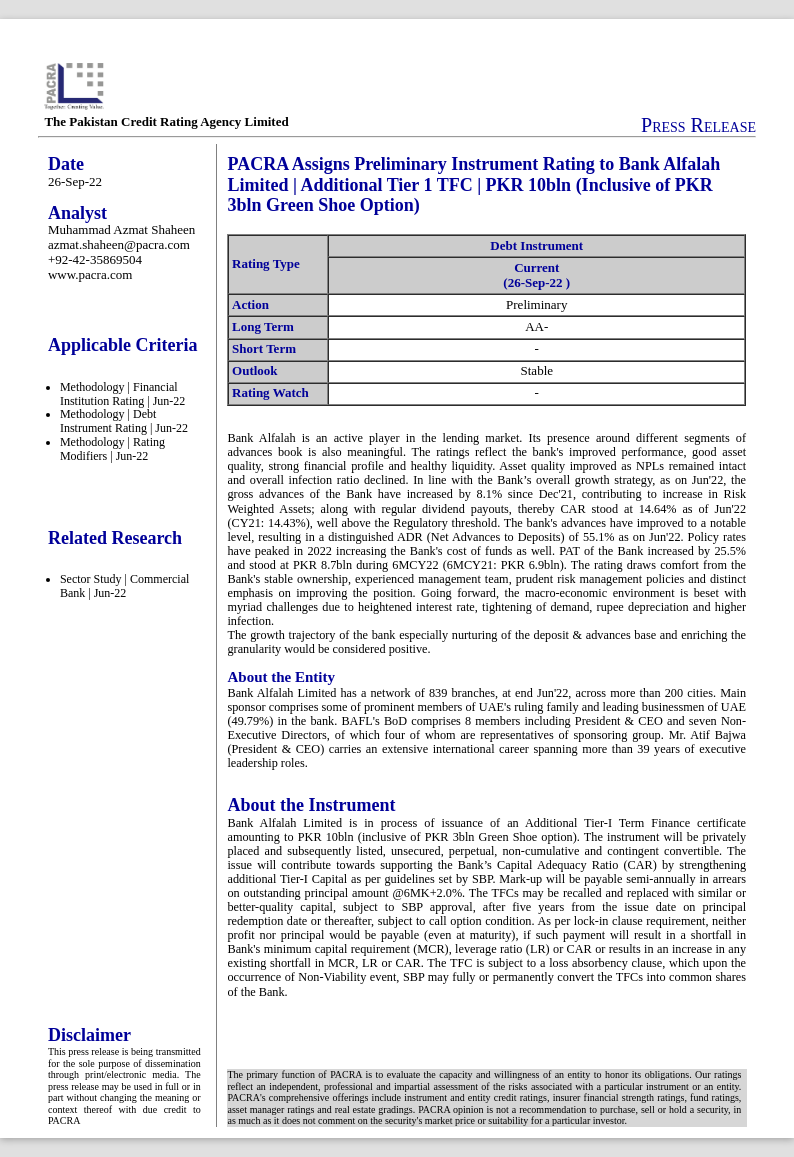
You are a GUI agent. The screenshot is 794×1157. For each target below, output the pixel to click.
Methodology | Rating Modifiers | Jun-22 (112, 449)
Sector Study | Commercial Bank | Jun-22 (124, 586)
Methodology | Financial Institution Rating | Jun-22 (122, 394)
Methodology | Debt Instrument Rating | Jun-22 (124, 421)
